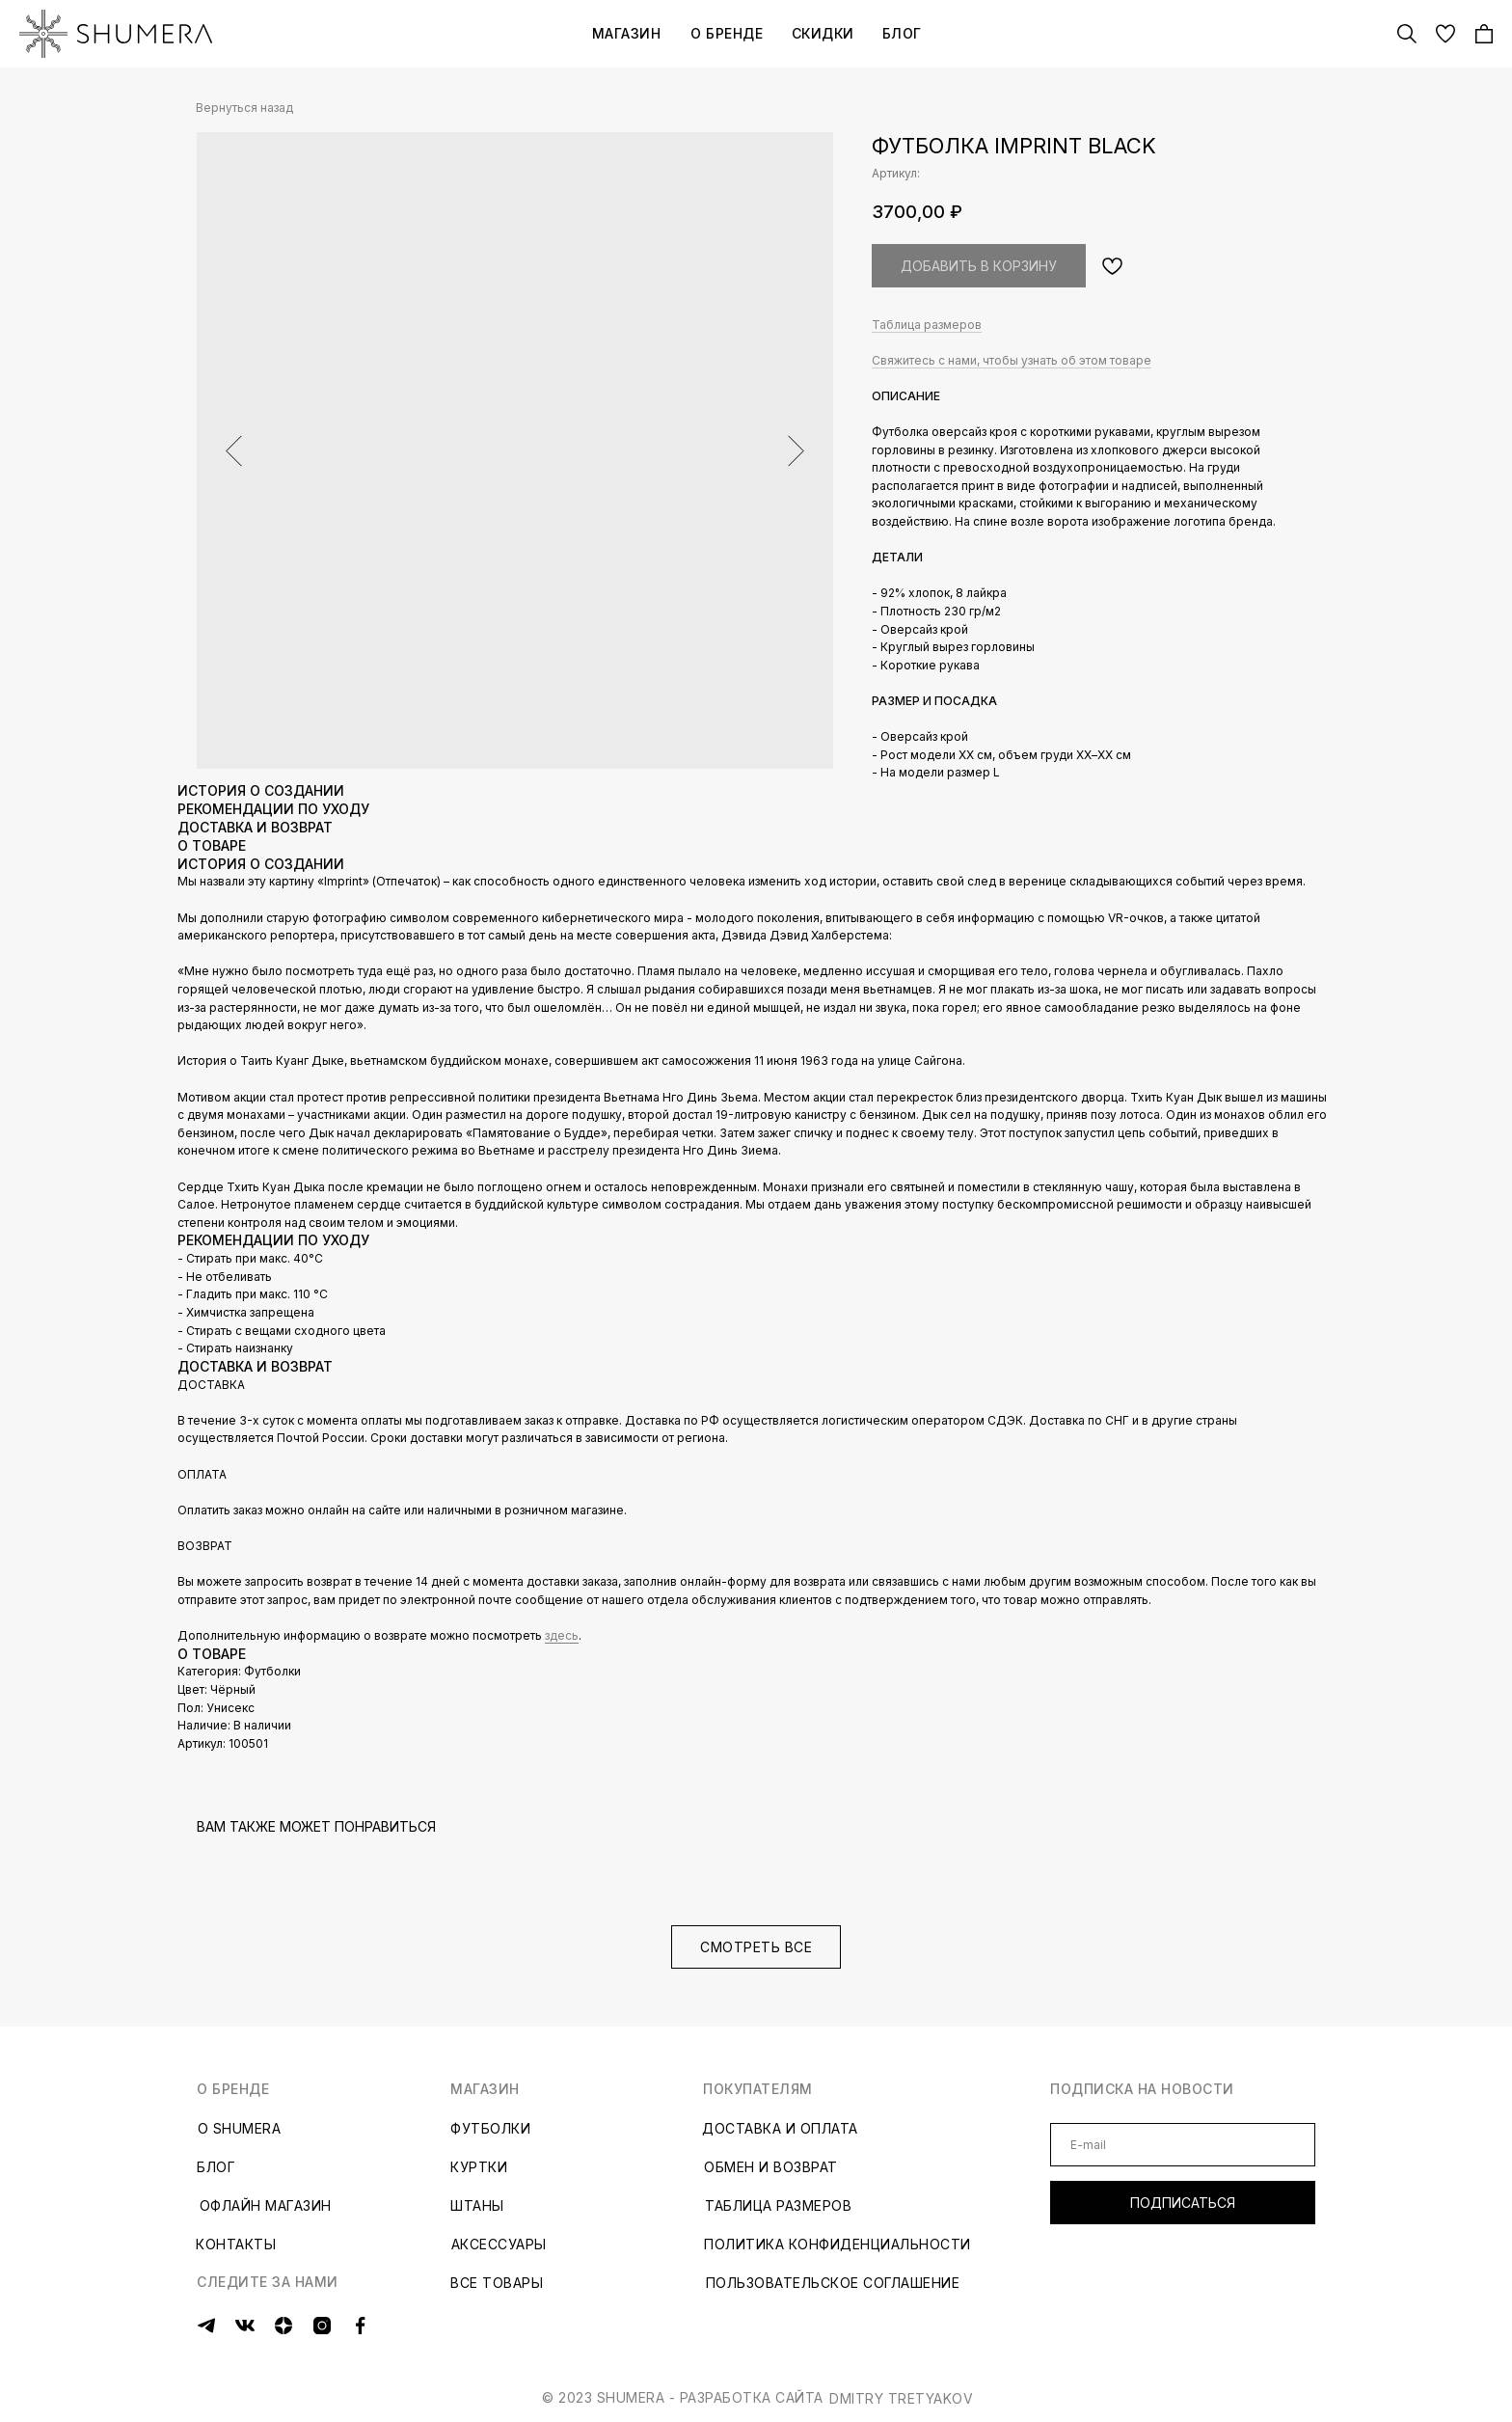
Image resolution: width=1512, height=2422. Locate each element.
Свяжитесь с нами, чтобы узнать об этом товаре (1011, 360)
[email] (1182, 2144)
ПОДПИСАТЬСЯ (1182, 2202)
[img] (115, 34)
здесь (562, 1635)
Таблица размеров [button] (927, 324)
